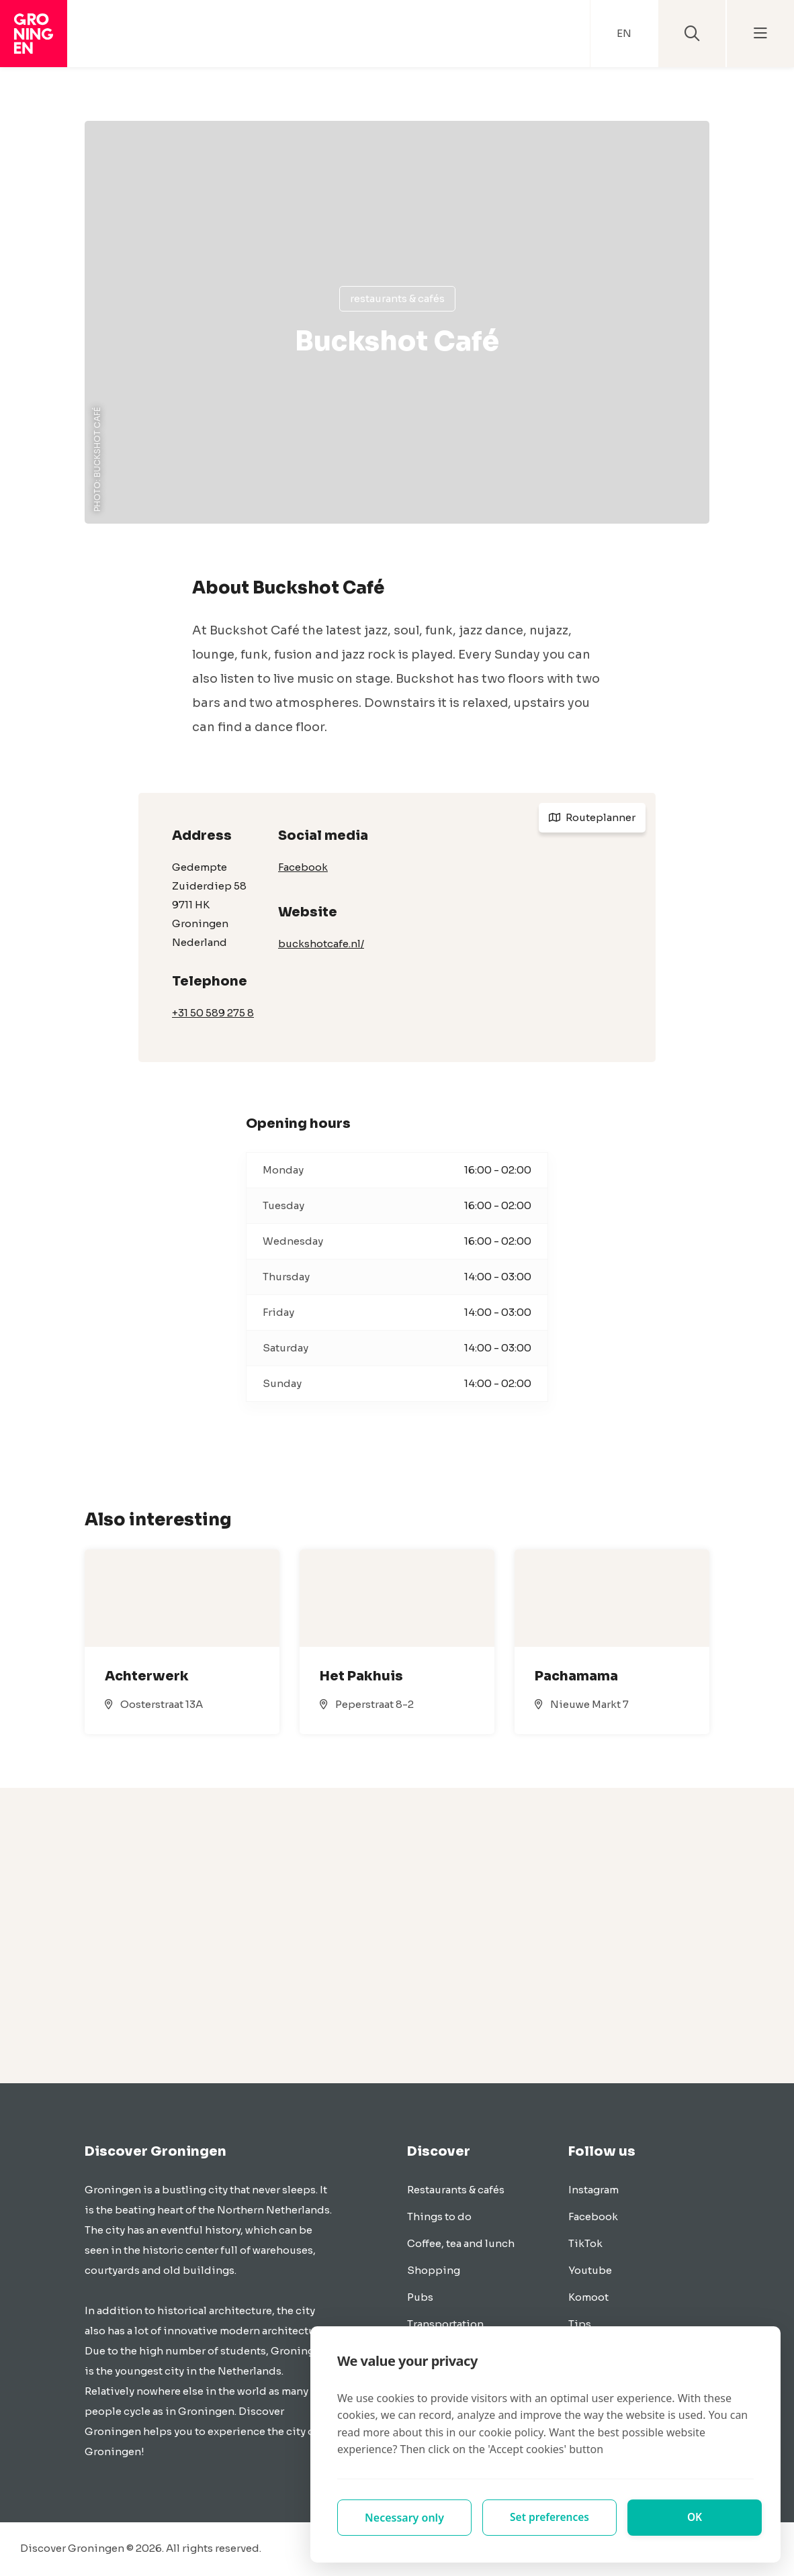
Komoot (588, 2297)
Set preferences (549, 2517)
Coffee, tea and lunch (461, 2243)
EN (624, 33)
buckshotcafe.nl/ (321, 943)
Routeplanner (592, 817)
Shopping (433, 2270)
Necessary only (404, 2517)
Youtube (590, 2270)
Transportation (445, 2324)
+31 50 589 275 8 (213, 1012)
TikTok (585, 2243)
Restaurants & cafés (397, 298)
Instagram (593, 2189)
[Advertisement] (397, 1936)
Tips (579, 2324)
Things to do (439, 2216)
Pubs (420, 2297)
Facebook (303, 867)
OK (695, 2517)
